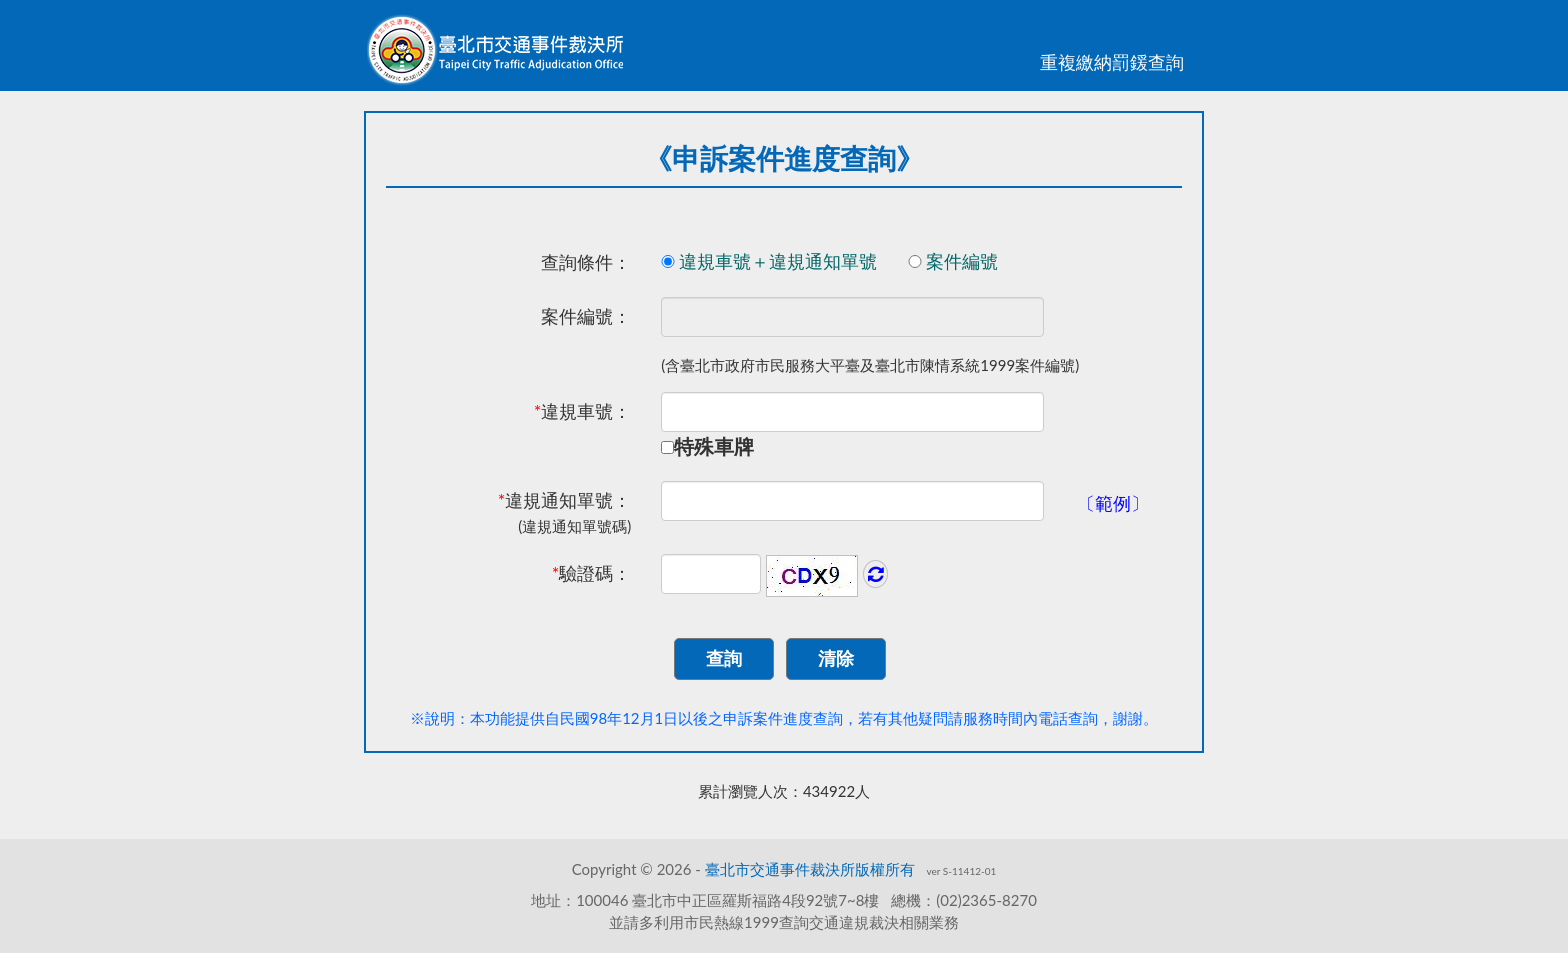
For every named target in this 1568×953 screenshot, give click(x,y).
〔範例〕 (1113, 503)
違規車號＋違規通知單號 (796, 261)
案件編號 (980, 261)
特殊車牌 (714, 446)
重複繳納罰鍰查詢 (1112, 62)
